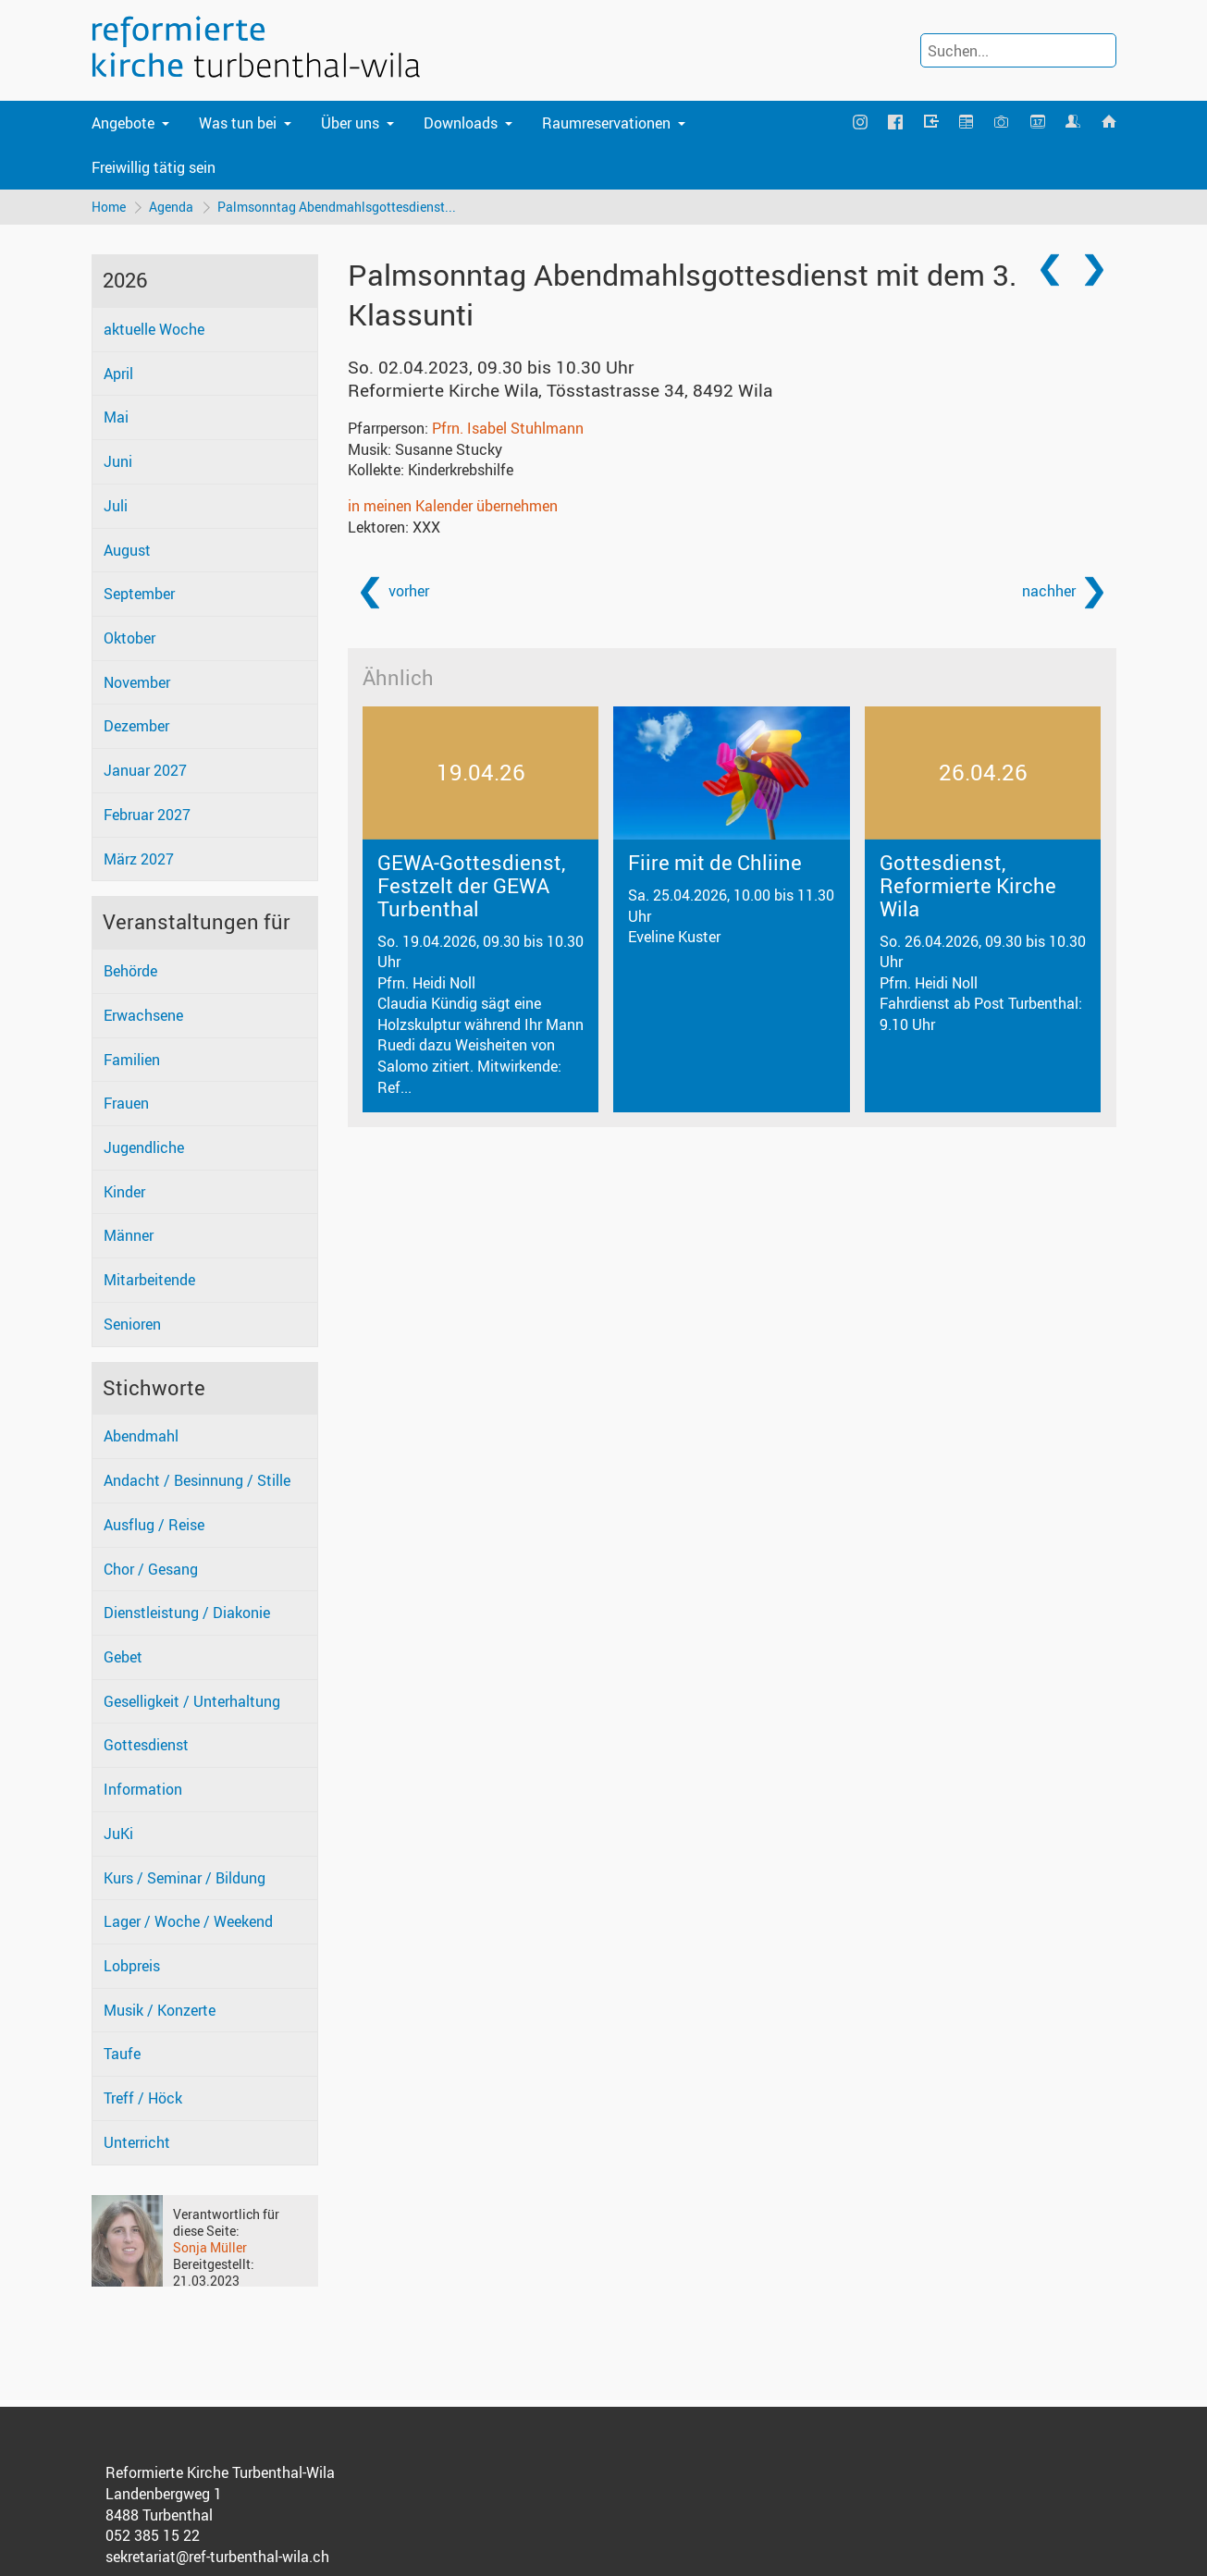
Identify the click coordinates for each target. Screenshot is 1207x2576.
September (139, 594)
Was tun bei (238, 123)
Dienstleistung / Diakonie (187, 1613)
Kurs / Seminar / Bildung (184, 1878)
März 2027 (139, 859)
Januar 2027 (145, 770)
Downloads (461, 123)
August (127, 550)
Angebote (123, 123)
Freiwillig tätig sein (154, 167)
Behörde (130, 971)
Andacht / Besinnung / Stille (197, 1480)
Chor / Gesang (151, 1569)
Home (109, 206)
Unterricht (137, 2142)
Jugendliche (144, 1147)
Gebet (123, 1657)
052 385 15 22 (152, 2536)
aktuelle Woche (154, 329)
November (137, 682)
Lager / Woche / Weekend (188, 1922)
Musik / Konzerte (160, 2010)
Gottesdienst (146, 1746)
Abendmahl (141, 1437)
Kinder (124, 1192)
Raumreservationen (606, 123)
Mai (116, 418)
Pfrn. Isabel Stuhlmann (508, 428)
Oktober (129, 638)
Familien (132, 1059)
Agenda (172, 206)
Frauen (126, 1104)
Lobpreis (132, 1966)
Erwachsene (143, 1015)
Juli (116, 506)
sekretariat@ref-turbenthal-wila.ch (217, 2556)
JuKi (118, 1833)
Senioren (132, 1324)
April (118, 373)
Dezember (136, 727)
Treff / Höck (143, 2098)
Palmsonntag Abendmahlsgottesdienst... (337, 206)
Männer (129, 1236)
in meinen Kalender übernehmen (453, 506)
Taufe (122, 2054)
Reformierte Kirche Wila (560, 391)
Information (143, 1789)
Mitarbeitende (149, 1280)
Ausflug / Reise (154, 1525)
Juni (118, 461)
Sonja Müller (210, 2247)
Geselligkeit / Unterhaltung (192, 1701)
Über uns (350, 123)
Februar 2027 (147, 814)
